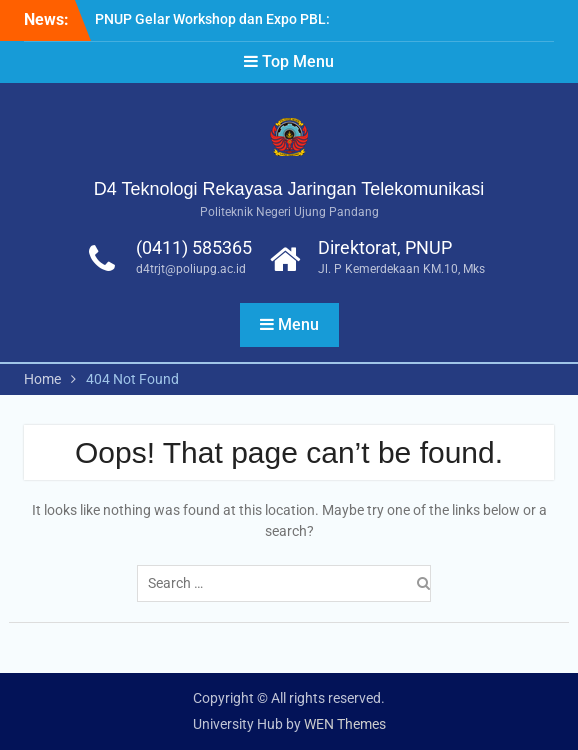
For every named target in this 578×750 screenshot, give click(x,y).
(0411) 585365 (194, 247)
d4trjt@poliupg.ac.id (191, 269)
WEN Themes (345, 724)
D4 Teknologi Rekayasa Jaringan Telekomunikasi (289, 189)
